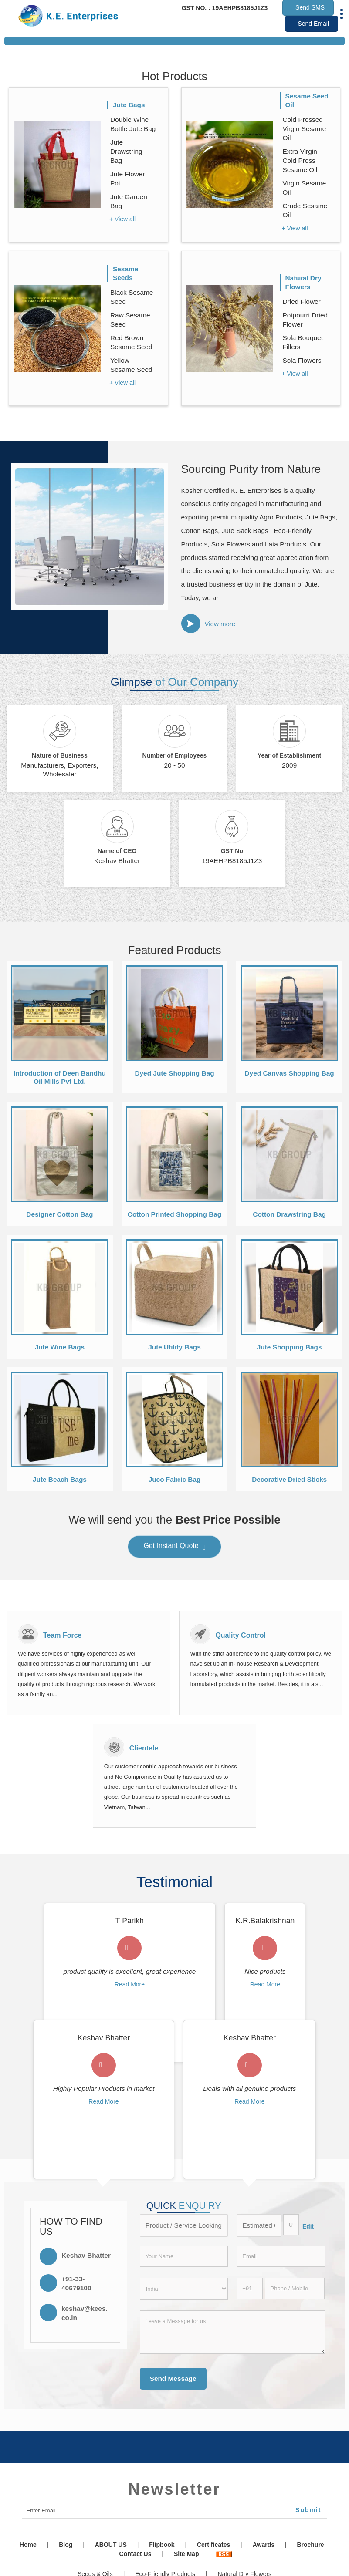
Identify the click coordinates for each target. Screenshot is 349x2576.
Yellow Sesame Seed (131, 365)
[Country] (184, 2289)
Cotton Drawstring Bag (289, 1214)
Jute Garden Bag (128, 201)
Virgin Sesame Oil (304, 187)
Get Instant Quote (174, 1547)
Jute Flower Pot (127, 178)
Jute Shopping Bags (289, 1347)
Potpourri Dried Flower (305, 319)
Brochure (310, 2544)
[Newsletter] (174, 2511)
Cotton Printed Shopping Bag (174, 1214)
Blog (65, 2544)
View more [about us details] (220, 623)
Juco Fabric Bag (175, 1479)
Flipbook (161, 2544)
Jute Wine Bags (60, 1347)
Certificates (213, 2544)
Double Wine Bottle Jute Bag (133, 124)
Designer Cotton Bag (59, 1214)
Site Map (186, 2553)
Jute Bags (129, 104)
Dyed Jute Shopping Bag (174, 1073)
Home (28, 2544)
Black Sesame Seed (131, 297)
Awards (263, 2544)
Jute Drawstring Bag (126, 151)
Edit (308, 2226)
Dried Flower (302, 301)
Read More (130, 1984)
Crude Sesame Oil (305, 210)
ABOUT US (111, 2544)
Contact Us (135, 2553)
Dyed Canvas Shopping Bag (289, 1073)
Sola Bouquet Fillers (303, 342)
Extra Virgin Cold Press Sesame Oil (300, 160)
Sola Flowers (302, 360)
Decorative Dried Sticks (289, 1479)
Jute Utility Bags (174, 1347)
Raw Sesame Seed (130, 319)
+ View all (122, 219)
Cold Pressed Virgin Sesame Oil (304, 129)
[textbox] (291, 2224)
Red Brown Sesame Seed (131, 342)
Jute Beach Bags (60, 1479)
